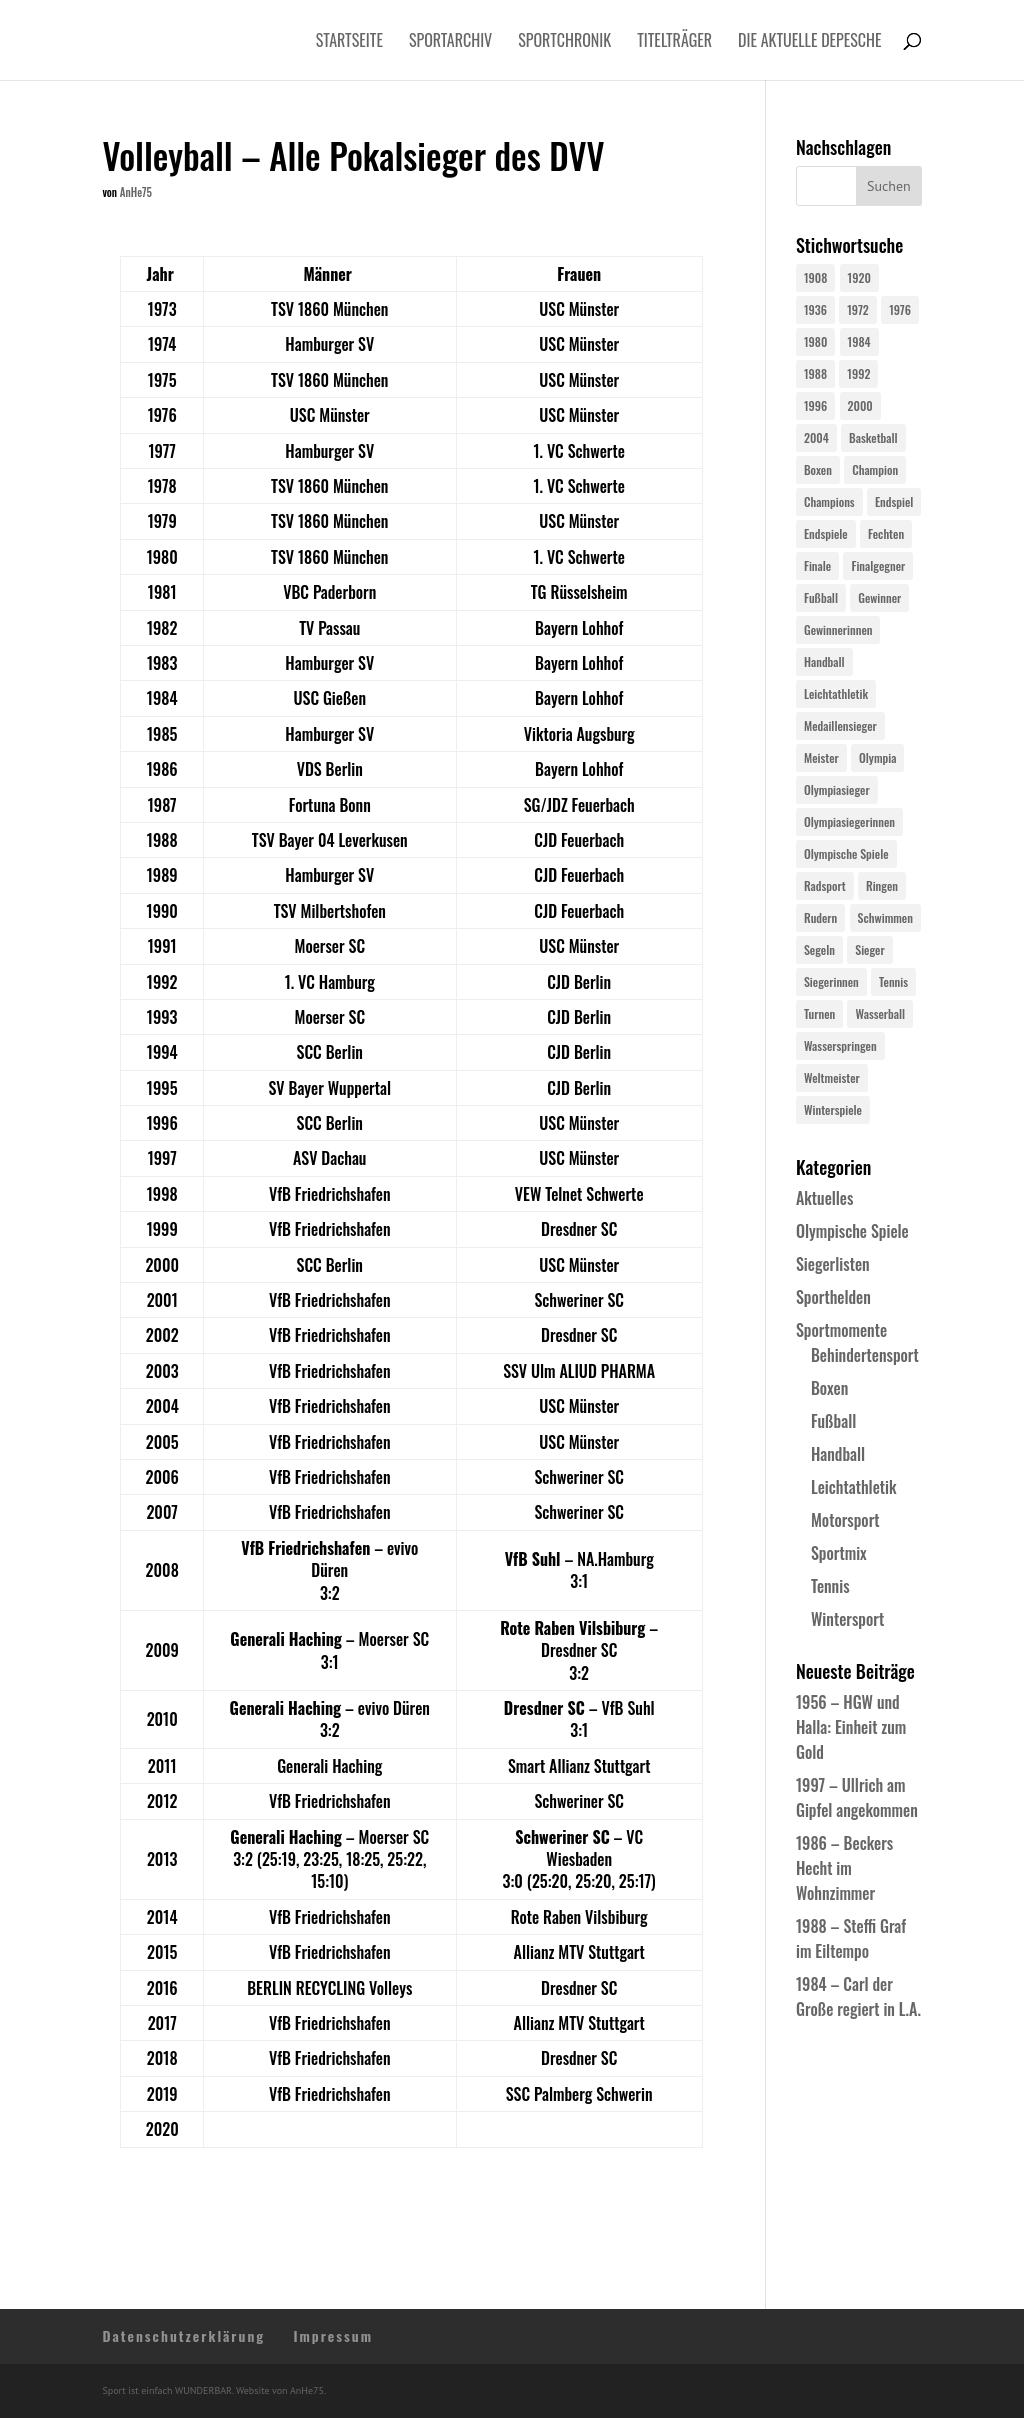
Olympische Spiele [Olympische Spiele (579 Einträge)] (846, 853)
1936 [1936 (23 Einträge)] (815, 309)
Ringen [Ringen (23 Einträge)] (882, 885)
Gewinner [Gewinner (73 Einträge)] (879, 597)
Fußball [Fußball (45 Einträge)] (821, 597)
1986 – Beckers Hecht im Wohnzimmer (844, 1868)
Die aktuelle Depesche (810, 42)
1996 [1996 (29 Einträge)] (815, 405)
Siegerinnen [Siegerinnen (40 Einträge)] (831, 981)
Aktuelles (824, 1198)
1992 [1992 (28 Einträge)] (858, 373)
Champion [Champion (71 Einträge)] (875, 469)
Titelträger (674, 42)
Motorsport (845, 1520)
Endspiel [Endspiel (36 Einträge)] (894, 501)
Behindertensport (865, 1355)
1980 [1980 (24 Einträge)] (815, 341)
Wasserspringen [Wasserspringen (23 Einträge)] (840, 1045)
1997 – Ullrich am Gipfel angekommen (857, 1797)
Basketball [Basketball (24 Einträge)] (873, 437)
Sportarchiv (450, 42)
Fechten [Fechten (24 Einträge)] (886, 533)
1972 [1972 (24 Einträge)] (858, 309)
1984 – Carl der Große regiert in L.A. (858, 1996)
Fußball (833, 1421)
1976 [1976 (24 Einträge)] (900, 309)
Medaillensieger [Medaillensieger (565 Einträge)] (840, 725)
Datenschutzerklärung (183, 2335)
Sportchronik (564, 42)
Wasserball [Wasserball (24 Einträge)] (880, 1013)
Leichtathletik (854, 1487)
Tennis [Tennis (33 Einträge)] (893, 981)
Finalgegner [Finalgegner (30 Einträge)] (878, 565)
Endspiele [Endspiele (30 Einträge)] (826, 533)
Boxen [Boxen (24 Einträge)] (818, 469)
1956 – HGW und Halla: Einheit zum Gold (851, 1727)
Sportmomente (841, 1330)
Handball (838, 1454)
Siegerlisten (833, 1264)
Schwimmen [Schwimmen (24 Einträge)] (885, 917)
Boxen (829, 1388)
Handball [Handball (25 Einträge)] (824, 661)
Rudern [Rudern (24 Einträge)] (820, 917)
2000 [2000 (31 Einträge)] (860, 405)
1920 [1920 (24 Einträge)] (859, 277)
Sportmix (839, 1553)
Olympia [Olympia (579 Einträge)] (877, 757)
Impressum (333, 2335)
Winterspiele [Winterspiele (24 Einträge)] (833, 1109)
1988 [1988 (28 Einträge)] (815, 373)
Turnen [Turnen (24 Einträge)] (819, 1013)
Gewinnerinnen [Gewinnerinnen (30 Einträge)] (838, 629)
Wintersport (847, 1619)
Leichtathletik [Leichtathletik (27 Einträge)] (836, 693)
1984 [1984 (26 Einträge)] (859, 341)
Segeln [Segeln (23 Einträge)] (819, 949)
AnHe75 (136, 192)
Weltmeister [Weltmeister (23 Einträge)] (832, 1077)
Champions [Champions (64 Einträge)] (829, 501)
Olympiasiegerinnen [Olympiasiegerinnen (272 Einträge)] (849, 821)
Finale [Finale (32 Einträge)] (817, 565)
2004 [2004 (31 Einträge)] (816, 437)
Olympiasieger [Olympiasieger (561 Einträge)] (837, 789)
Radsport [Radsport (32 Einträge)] (825, 885)
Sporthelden (833, 1297)
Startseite (349, 42)
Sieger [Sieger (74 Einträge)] (869, 949)
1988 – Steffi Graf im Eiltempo (851, 1938)
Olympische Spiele (852, 1231)
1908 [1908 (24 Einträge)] (815, 277)
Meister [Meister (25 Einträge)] (821, 757)
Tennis (830, 1586)
